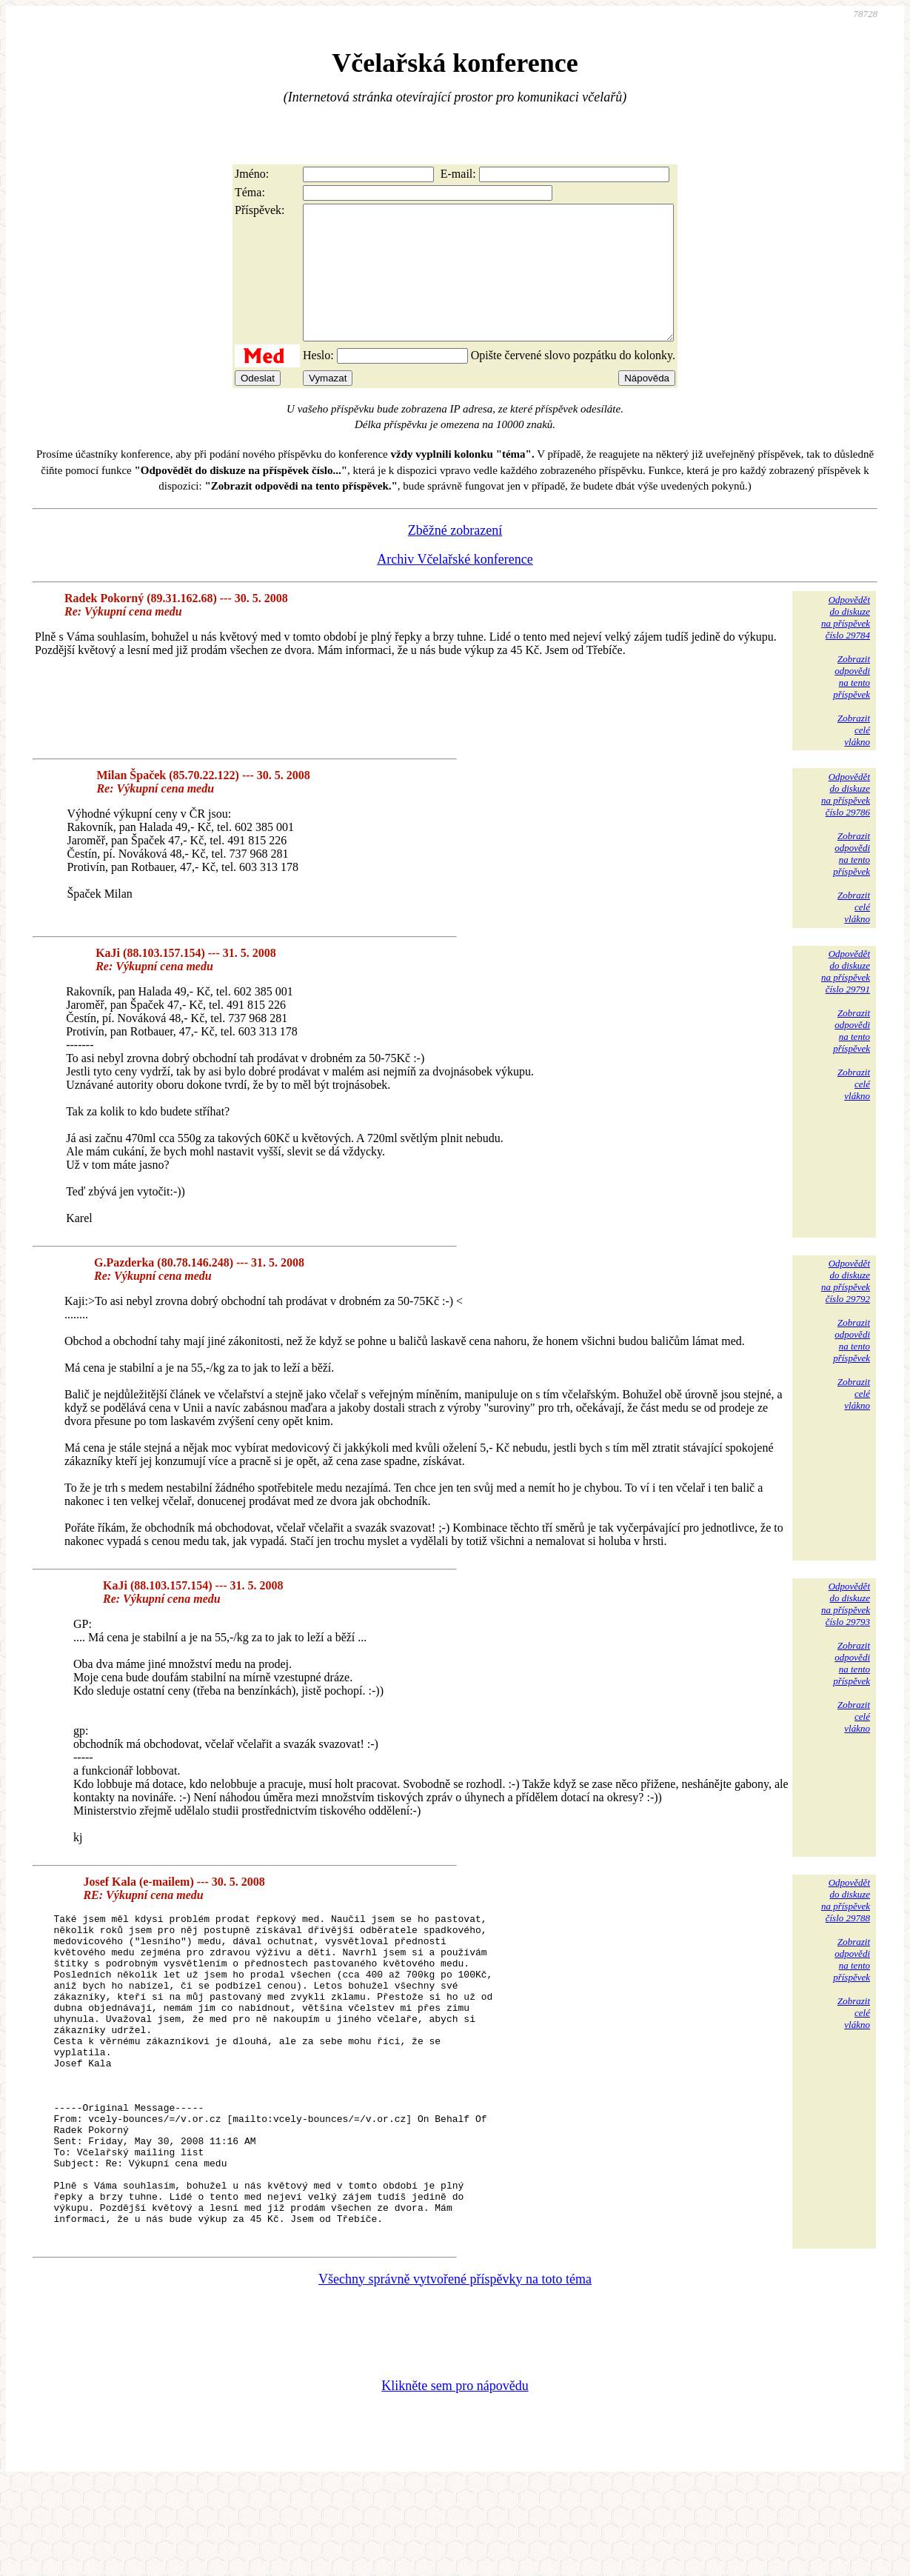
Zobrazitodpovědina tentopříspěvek (851, 703)
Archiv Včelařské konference (455, 585)
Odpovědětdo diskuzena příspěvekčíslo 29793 (845, 1630)
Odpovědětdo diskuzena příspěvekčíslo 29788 (845, 1926)
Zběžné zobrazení (455, 557)
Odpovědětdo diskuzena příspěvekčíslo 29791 (845, 998)
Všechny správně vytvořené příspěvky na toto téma (455, 2370)
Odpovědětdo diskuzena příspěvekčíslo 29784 (845, 644)
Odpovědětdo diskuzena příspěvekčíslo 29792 (845, 1307)
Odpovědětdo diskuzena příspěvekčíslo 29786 (845, 821)
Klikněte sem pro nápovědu (454, 2476)
